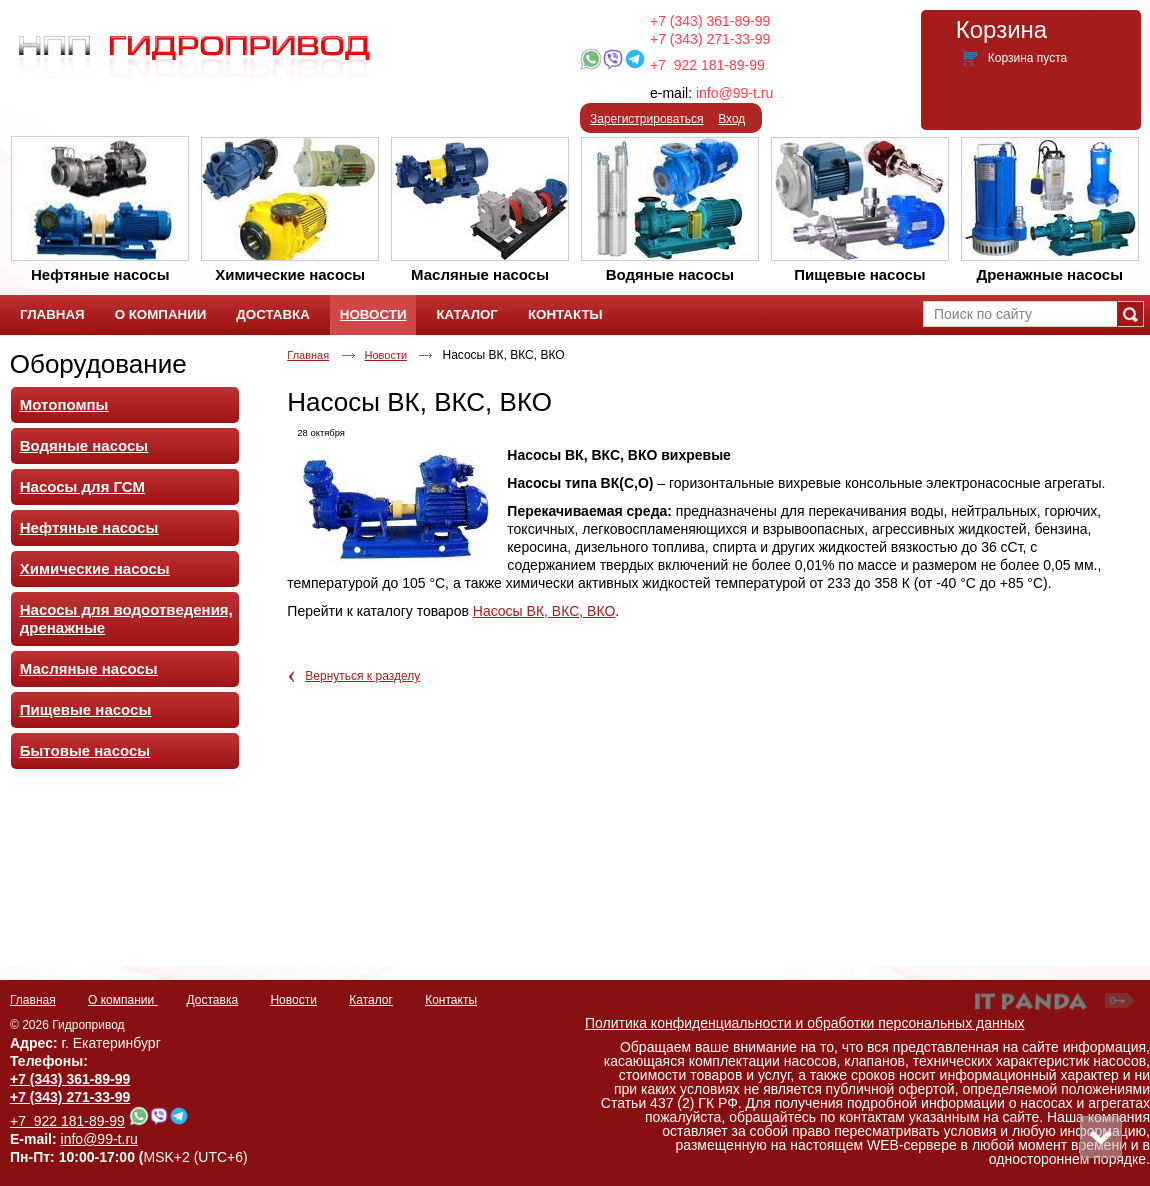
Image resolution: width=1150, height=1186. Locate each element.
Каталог (371, 1000)
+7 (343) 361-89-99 (710, 21)
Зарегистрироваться (646, 119)
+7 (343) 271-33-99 (710, 39)
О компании (123, 1000)
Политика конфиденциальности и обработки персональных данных (805, 1023)
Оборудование (98, 364)
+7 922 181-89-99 (707, 65)
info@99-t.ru (734, 93)
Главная (308, 355)
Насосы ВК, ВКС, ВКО (544, 611)
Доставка (213, 1000)
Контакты (451, 1000)
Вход (731, 119)
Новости (373, 314)
